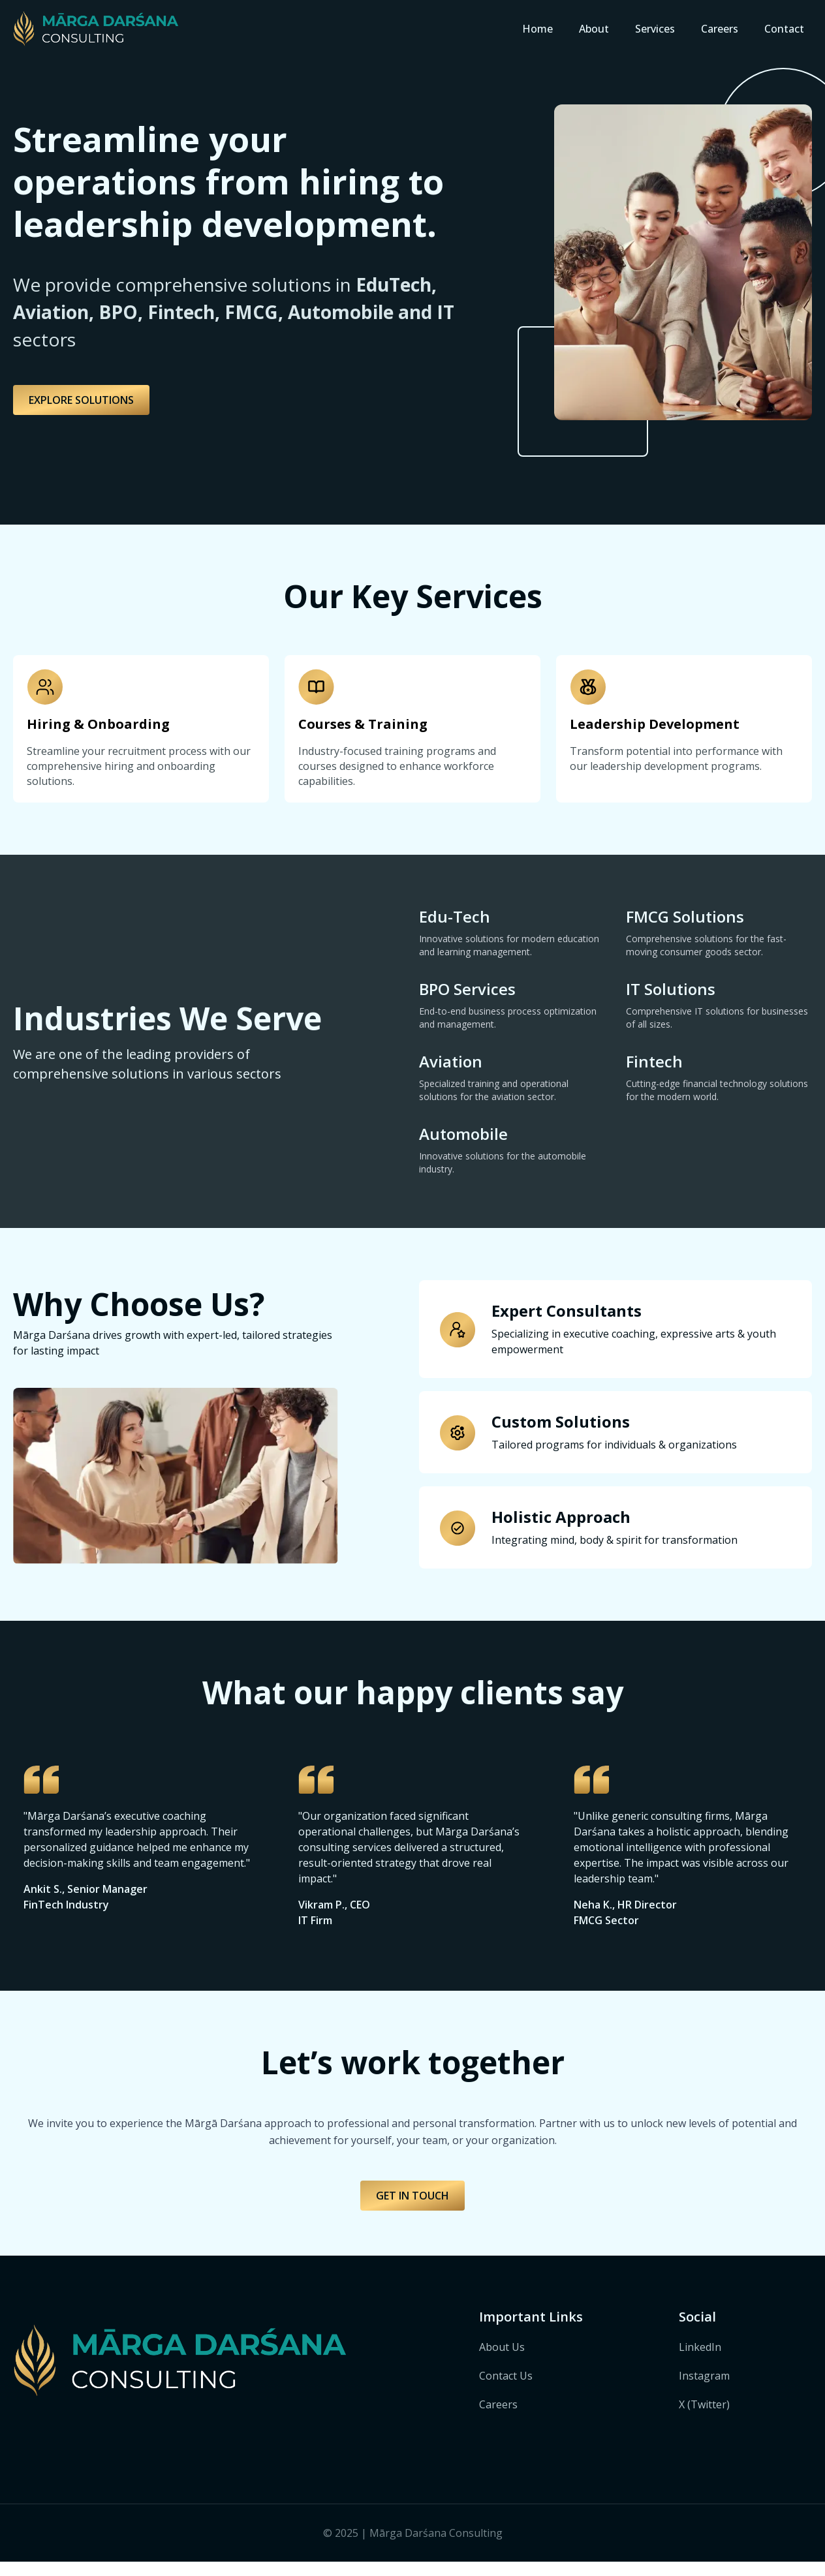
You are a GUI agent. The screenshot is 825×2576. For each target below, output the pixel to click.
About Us (502, 2361)
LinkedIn (700, 2361)
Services (655, 29)
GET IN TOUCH (412, 2210)
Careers (719, 29)
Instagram (704, 2390)
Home (537, 29)
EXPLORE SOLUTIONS (81, 400)
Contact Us (506, 2390)
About (594, 29)
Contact (784, 29)
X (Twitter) (704, 2419)
